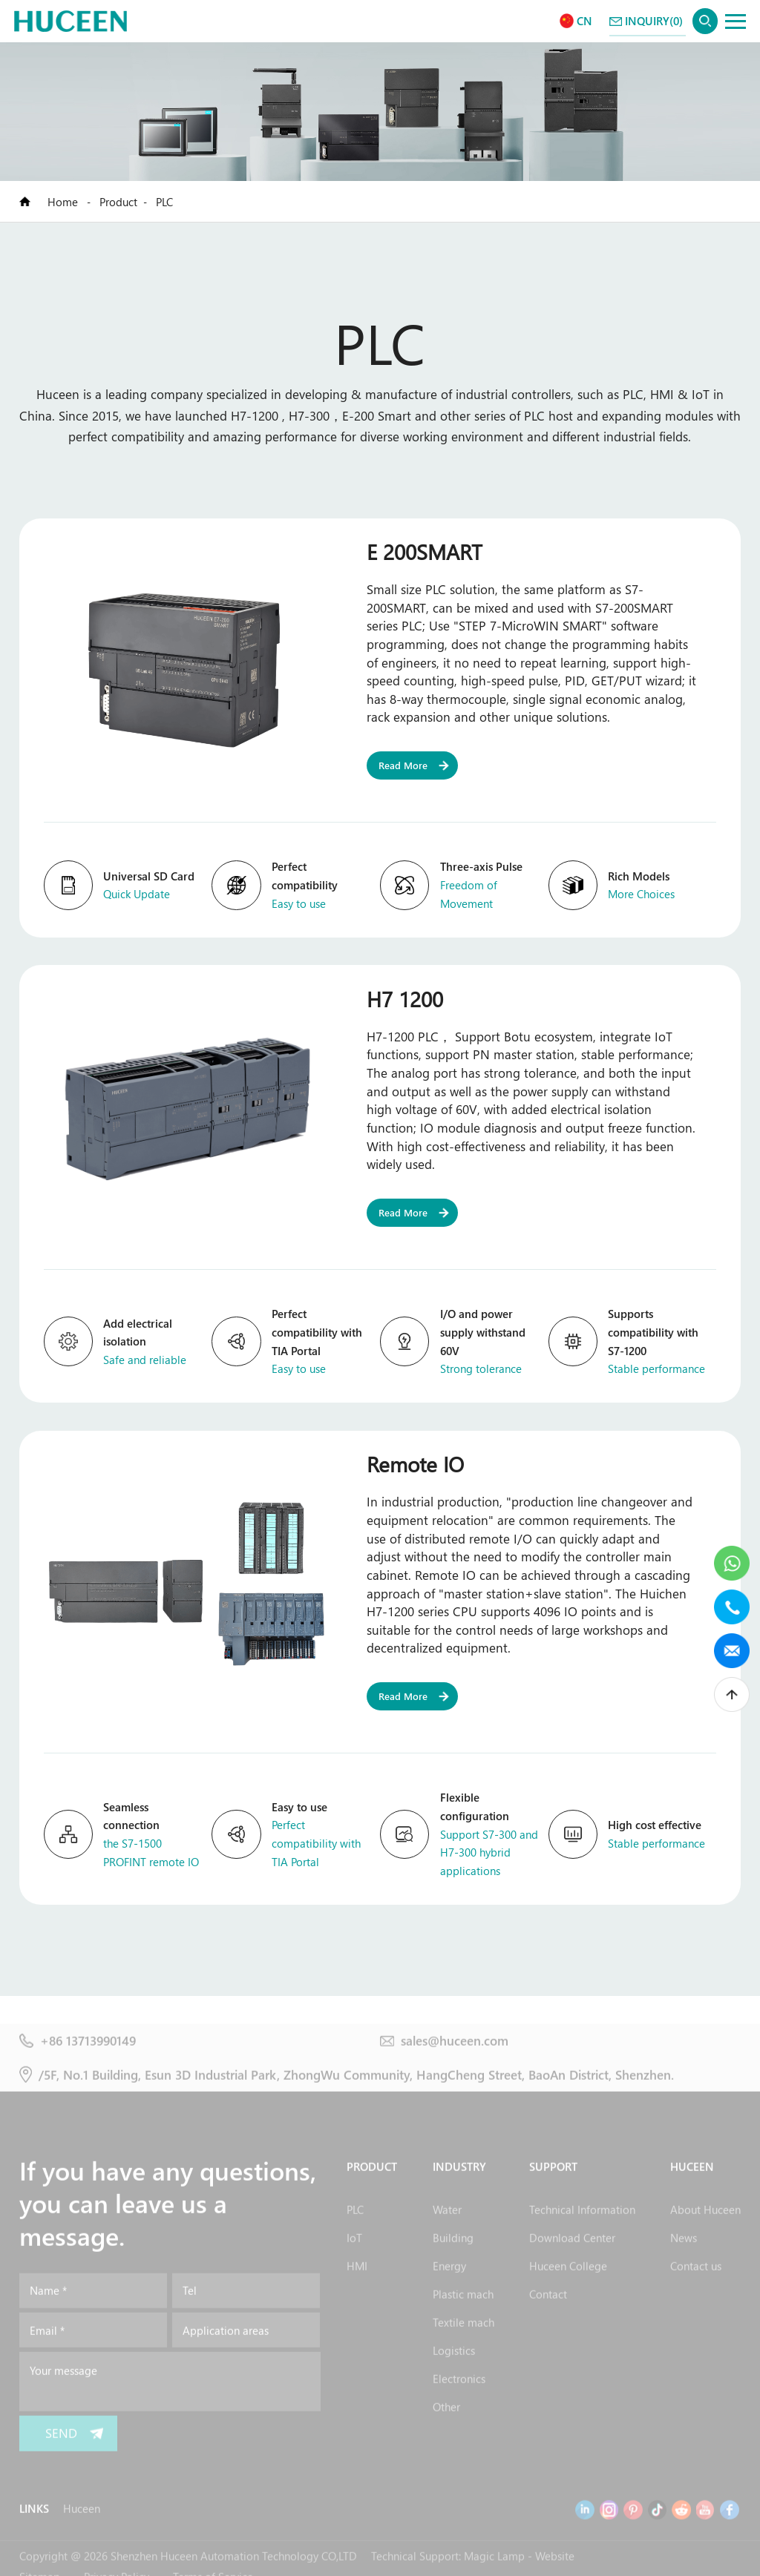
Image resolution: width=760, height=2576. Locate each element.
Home (64, 201)
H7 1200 (405, 998)
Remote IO (415, 1463)
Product (118, 201)
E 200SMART (424, 551)
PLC (164, 201)
